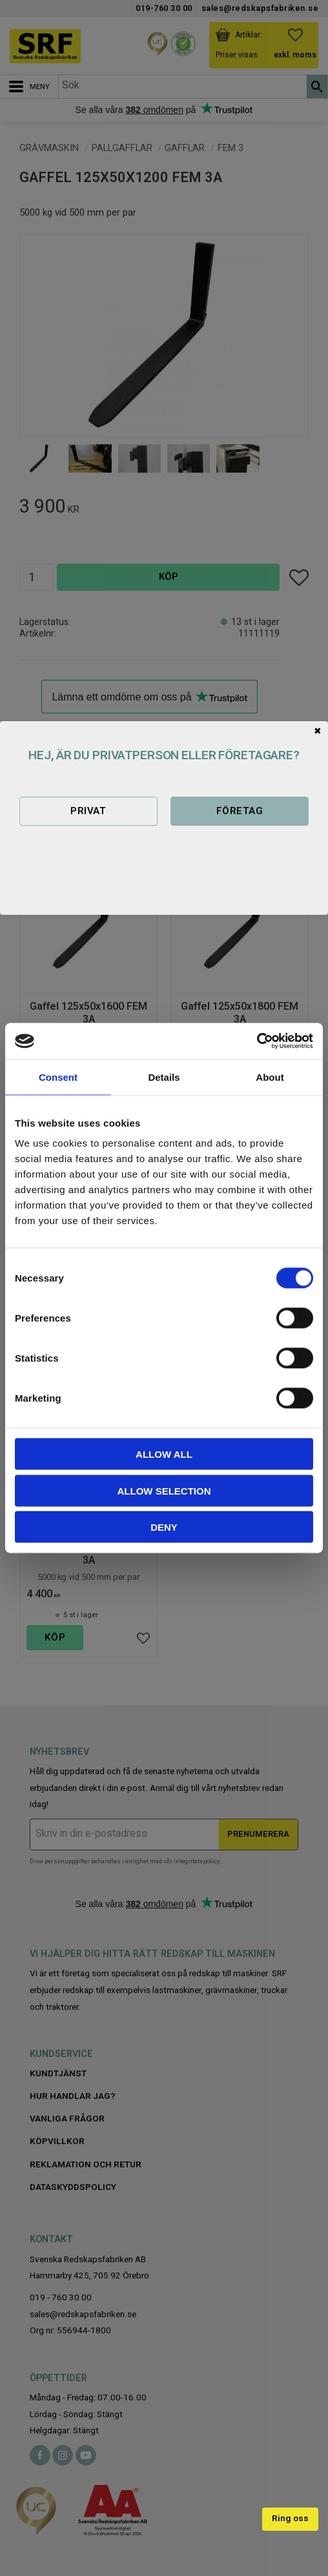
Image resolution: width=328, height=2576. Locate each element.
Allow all (164, 1454)
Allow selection (164, 1490)
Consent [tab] (58, 1076)
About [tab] (269, 1076)
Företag (239, 811)
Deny (164, 1527)
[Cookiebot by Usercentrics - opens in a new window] (256, 1041)
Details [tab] (163, 1076)
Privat (88, 811)
